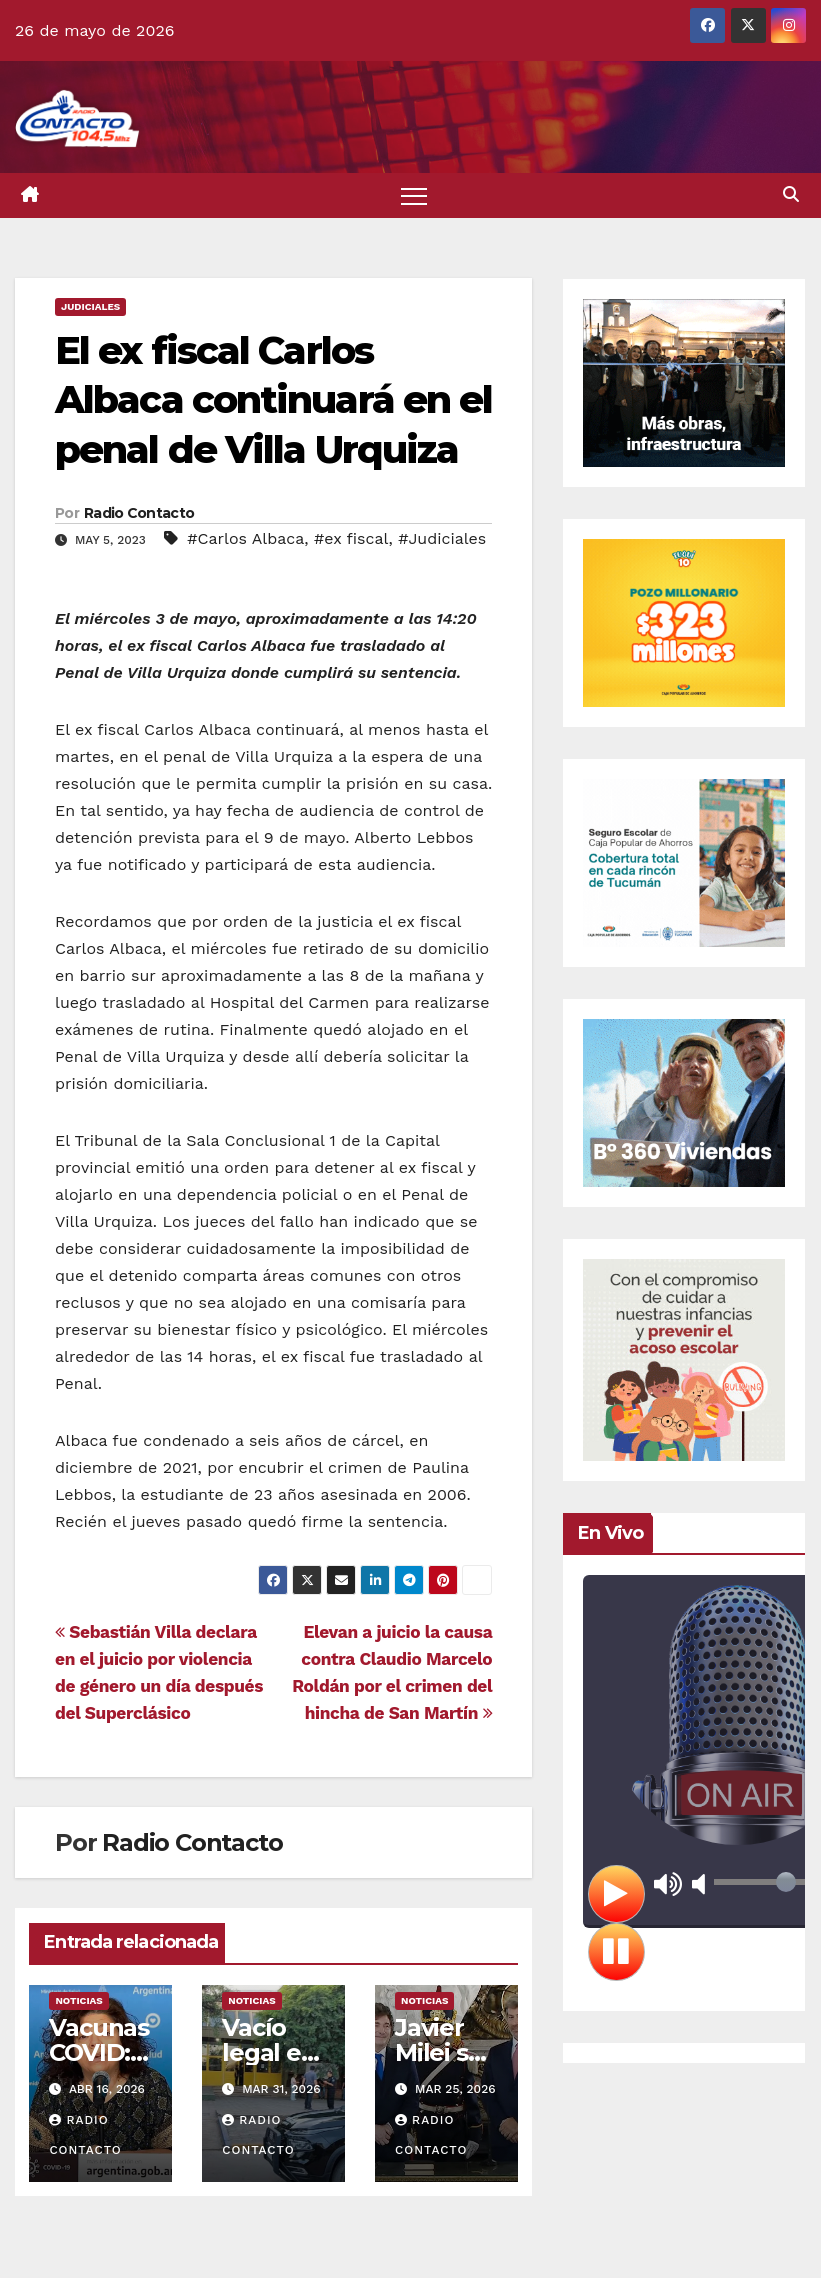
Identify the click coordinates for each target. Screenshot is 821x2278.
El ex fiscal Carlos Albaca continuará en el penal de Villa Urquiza (273, 400)
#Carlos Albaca (245, 538)
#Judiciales (442, 538)
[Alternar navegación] (414, 195)
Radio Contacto (139, 513)
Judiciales (90, 306)
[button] (791, 194)
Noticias (78, 2000)
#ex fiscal (351, 538)
